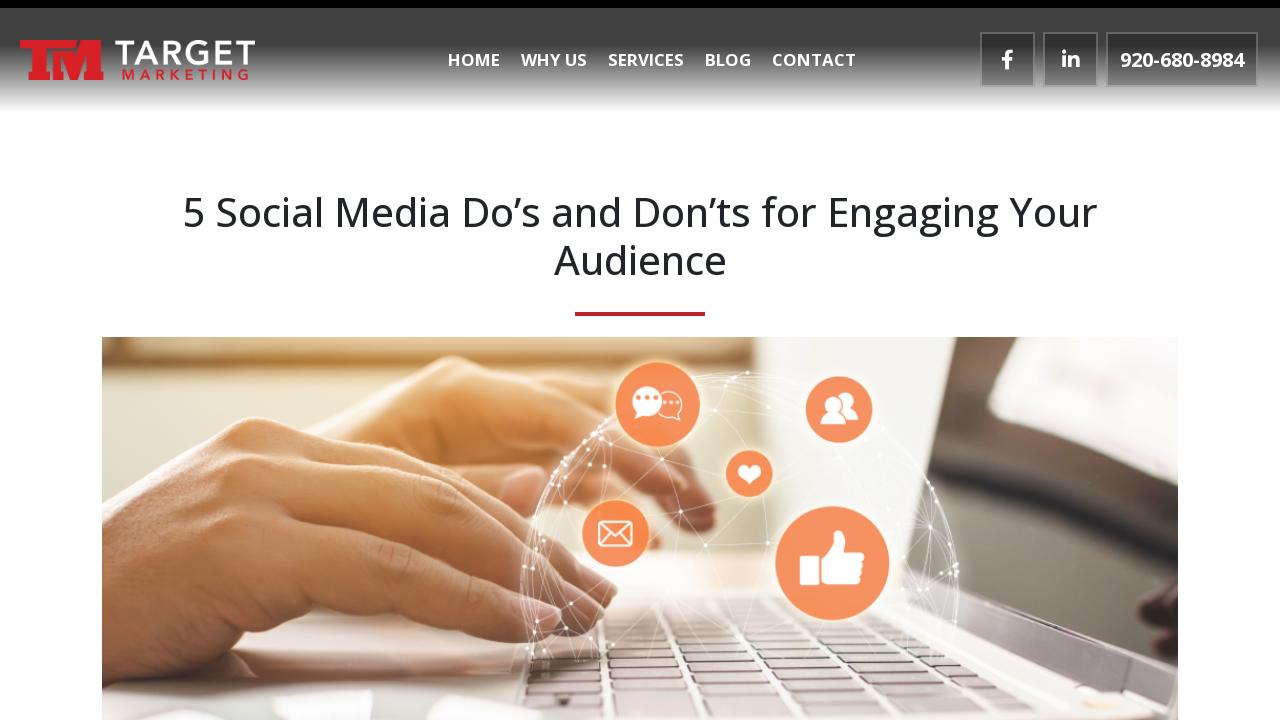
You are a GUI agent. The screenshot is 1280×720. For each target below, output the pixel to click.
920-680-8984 (1182, 59)
